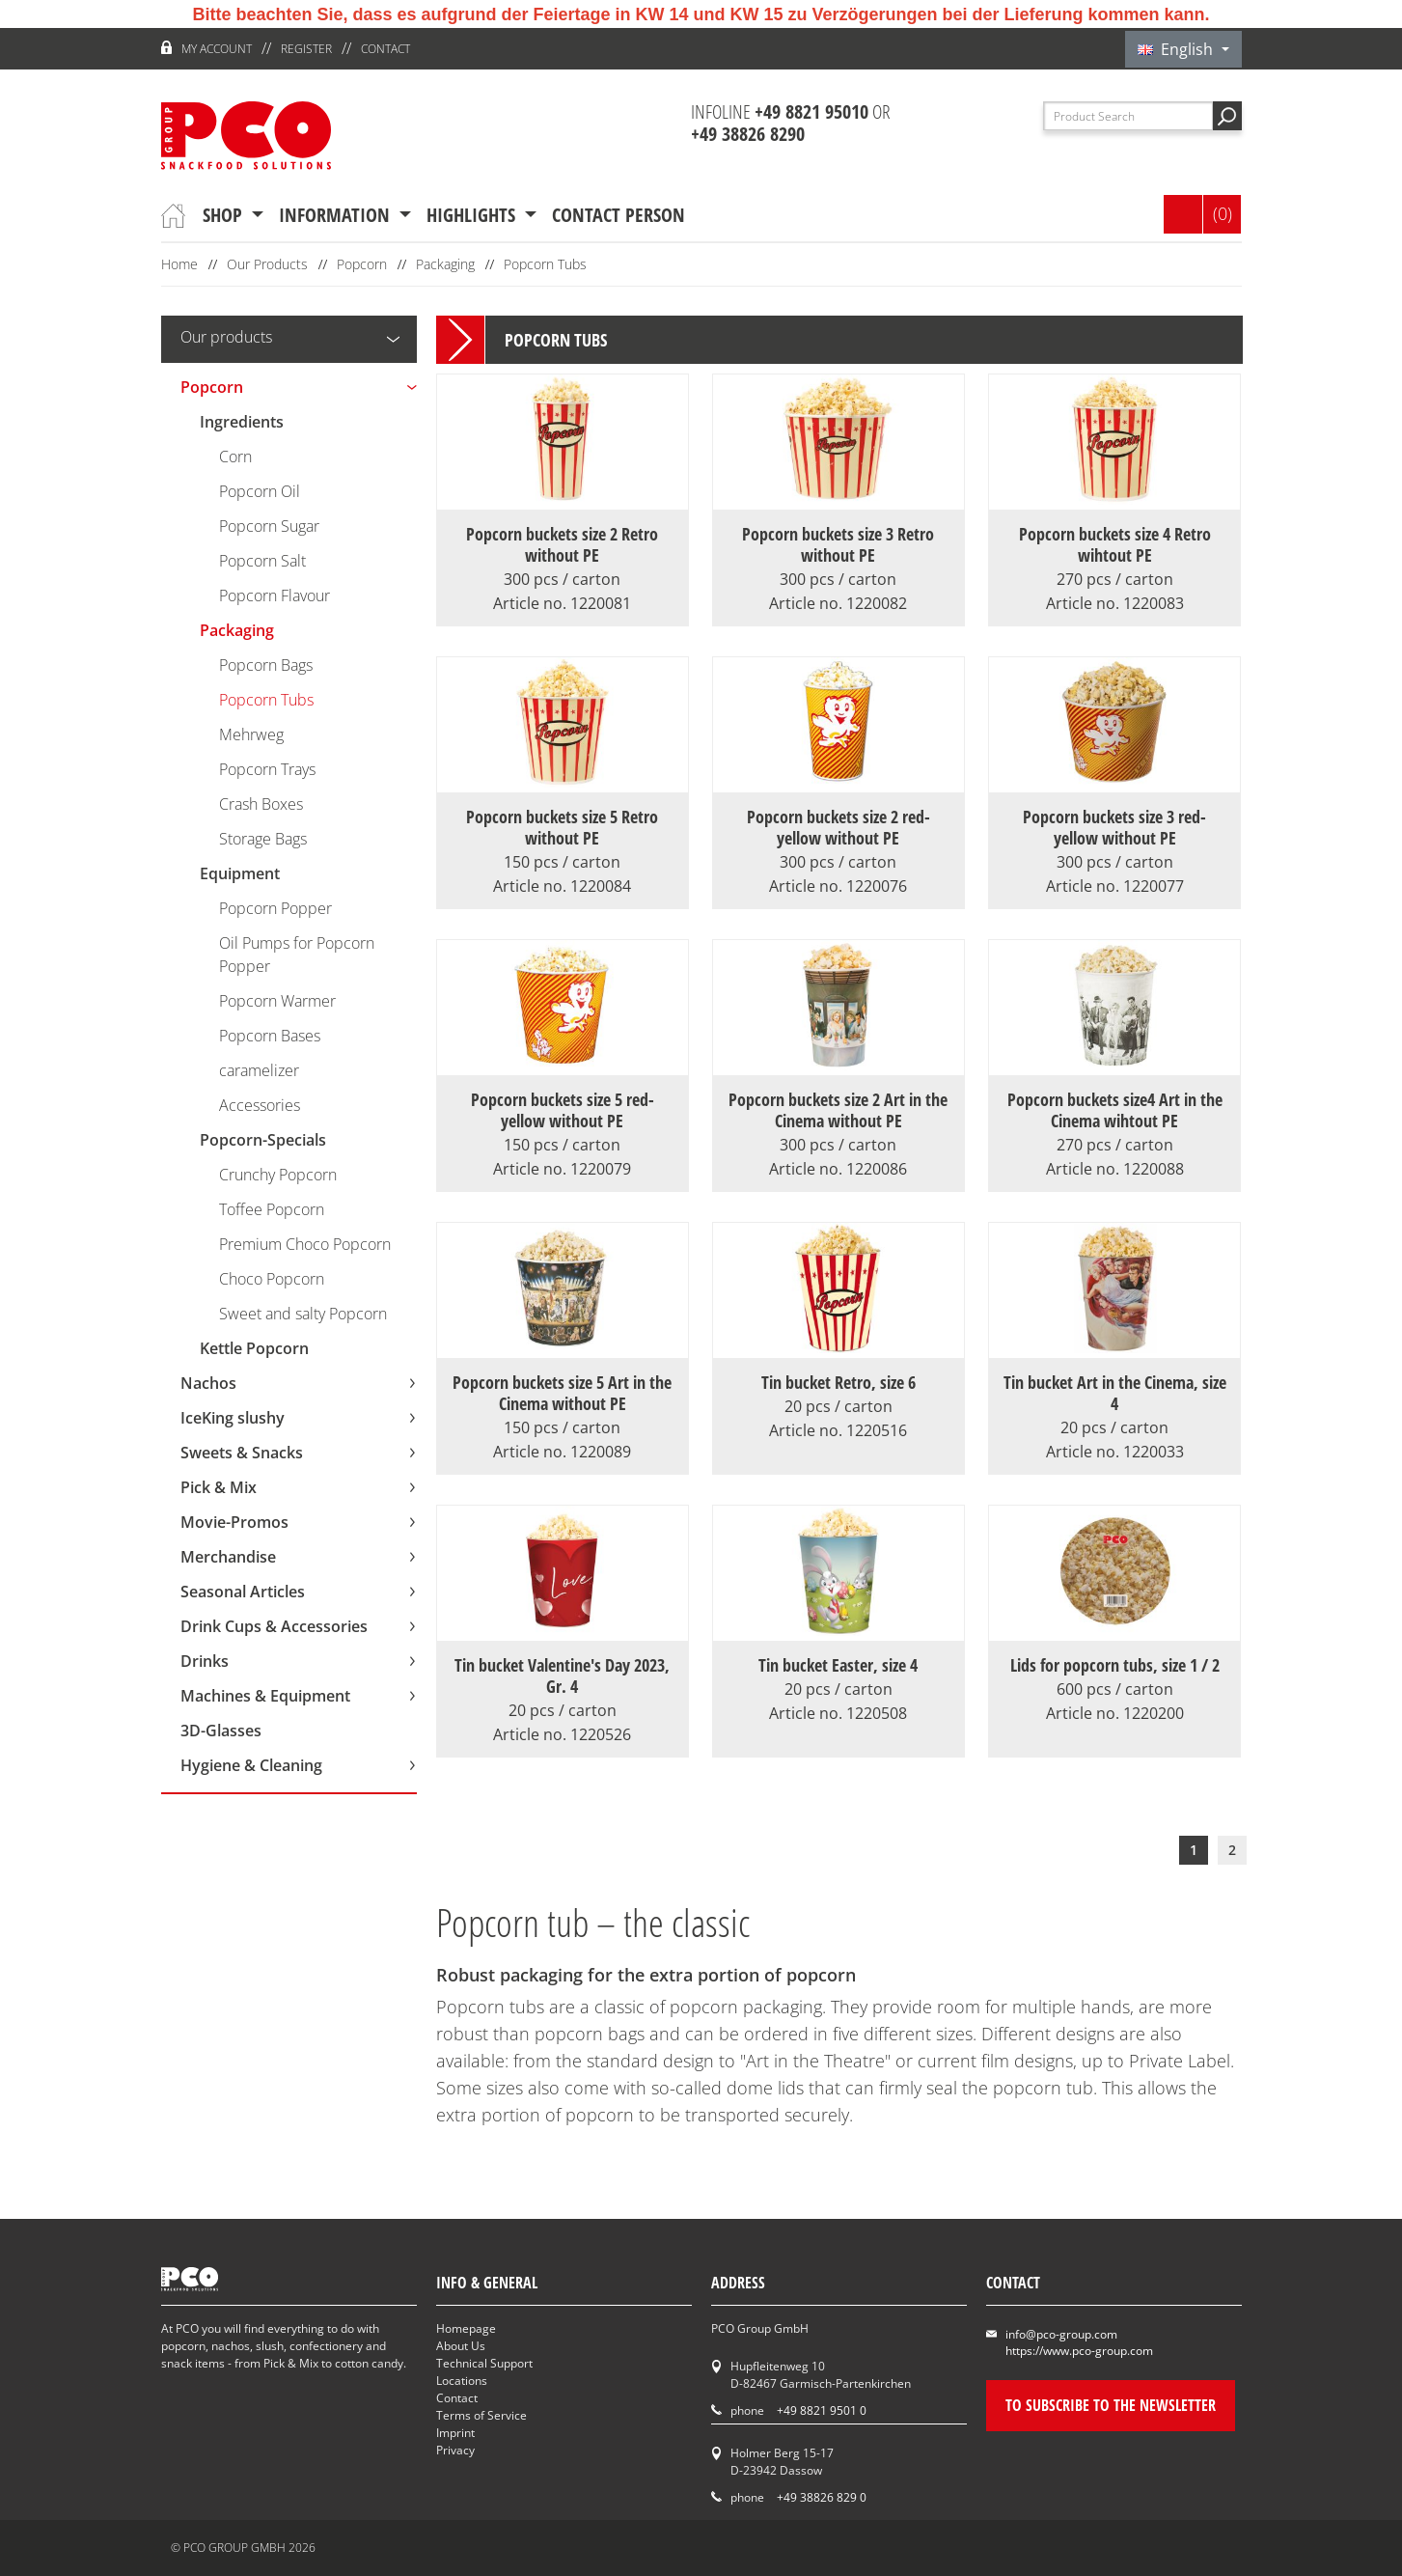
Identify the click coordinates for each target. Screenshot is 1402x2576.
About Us (460, 2346)
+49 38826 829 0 (821, 2497)
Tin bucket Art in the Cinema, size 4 (1114, 1404)
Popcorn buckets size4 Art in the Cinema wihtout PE (1114, 1121)
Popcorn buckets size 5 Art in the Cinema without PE (562, 1404)
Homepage (466, 2328)
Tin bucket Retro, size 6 (838, 1394)
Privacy (455, 2450)
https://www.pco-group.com (1079, 2350)
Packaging (445, 264)
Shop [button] (225, 215)
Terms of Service (481, 2415)
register (306, 49)
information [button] (337, 215)
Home (179, 264)
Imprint (455, 2432)
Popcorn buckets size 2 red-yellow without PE (838, 839)
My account (216, 49)
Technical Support (484, 2363)
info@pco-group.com (1061, 2334)
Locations (461, 2380)
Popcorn (362, 264)
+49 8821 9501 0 (821, 2410)
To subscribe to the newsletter (1110, 2405)
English (1177, 49)
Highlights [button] (473, 215)
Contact (385, 49)
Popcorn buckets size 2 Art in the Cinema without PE (838, 1121)
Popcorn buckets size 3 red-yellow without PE (1114, 839)
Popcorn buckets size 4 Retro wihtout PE (1114, 556)
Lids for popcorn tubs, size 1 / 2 (1114, 1676)
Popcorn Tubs (545, 264)
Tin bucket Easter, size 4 (838, 1676)
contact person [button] (618, 215)
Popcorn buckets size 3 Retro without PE (838, 556)
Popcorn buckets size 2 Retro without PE (562, 556)
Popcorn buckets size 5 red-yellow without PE (562, 1121)
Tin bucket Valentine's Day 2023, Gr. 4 (562, 1687)
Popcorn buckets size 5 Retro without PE (562, 839)
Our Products (267, 264)
